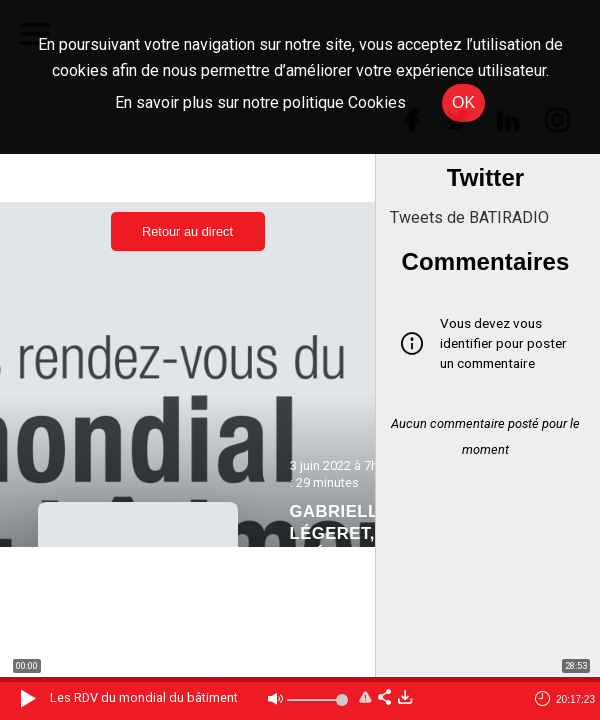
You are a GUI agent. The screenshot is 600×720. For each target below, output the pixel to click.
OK (463, 102)
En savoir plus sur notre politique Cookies (260, 102)
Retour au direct (187, 231)
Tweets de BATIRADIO (469, 217)
